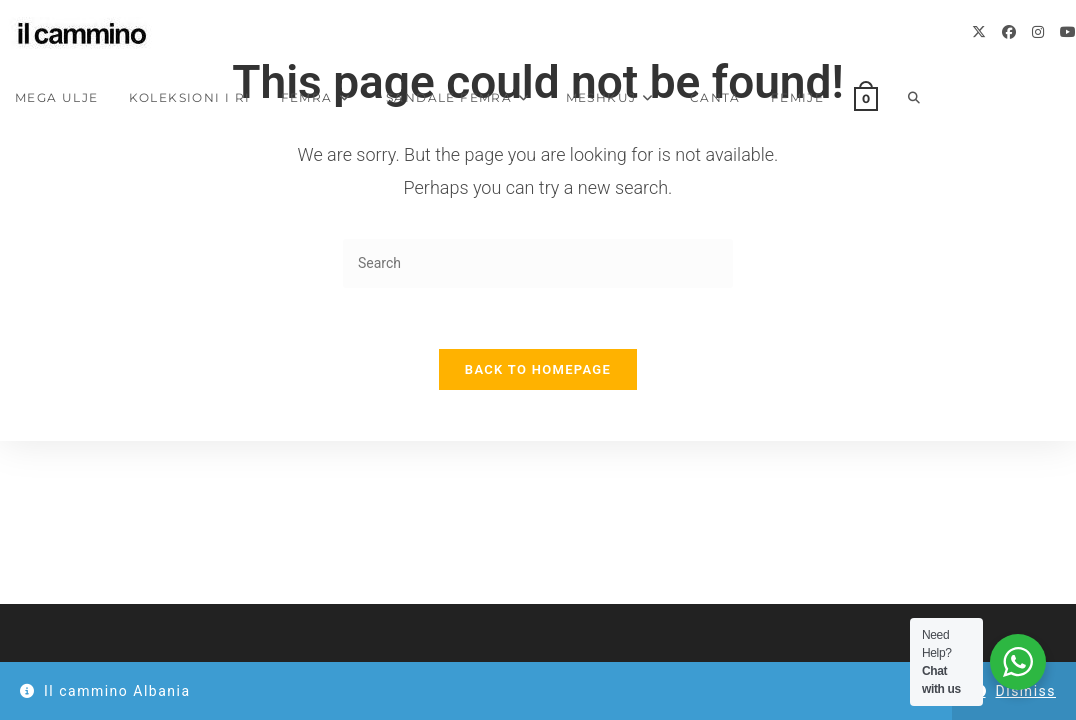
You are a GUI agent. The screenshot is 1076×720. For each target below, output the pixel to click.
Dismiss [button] (1026, 691)
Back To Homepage (538, 369)
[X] (979, 32)
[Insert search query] (538, 263)
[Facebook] (1009, 32)
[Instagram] (1038, 32)
